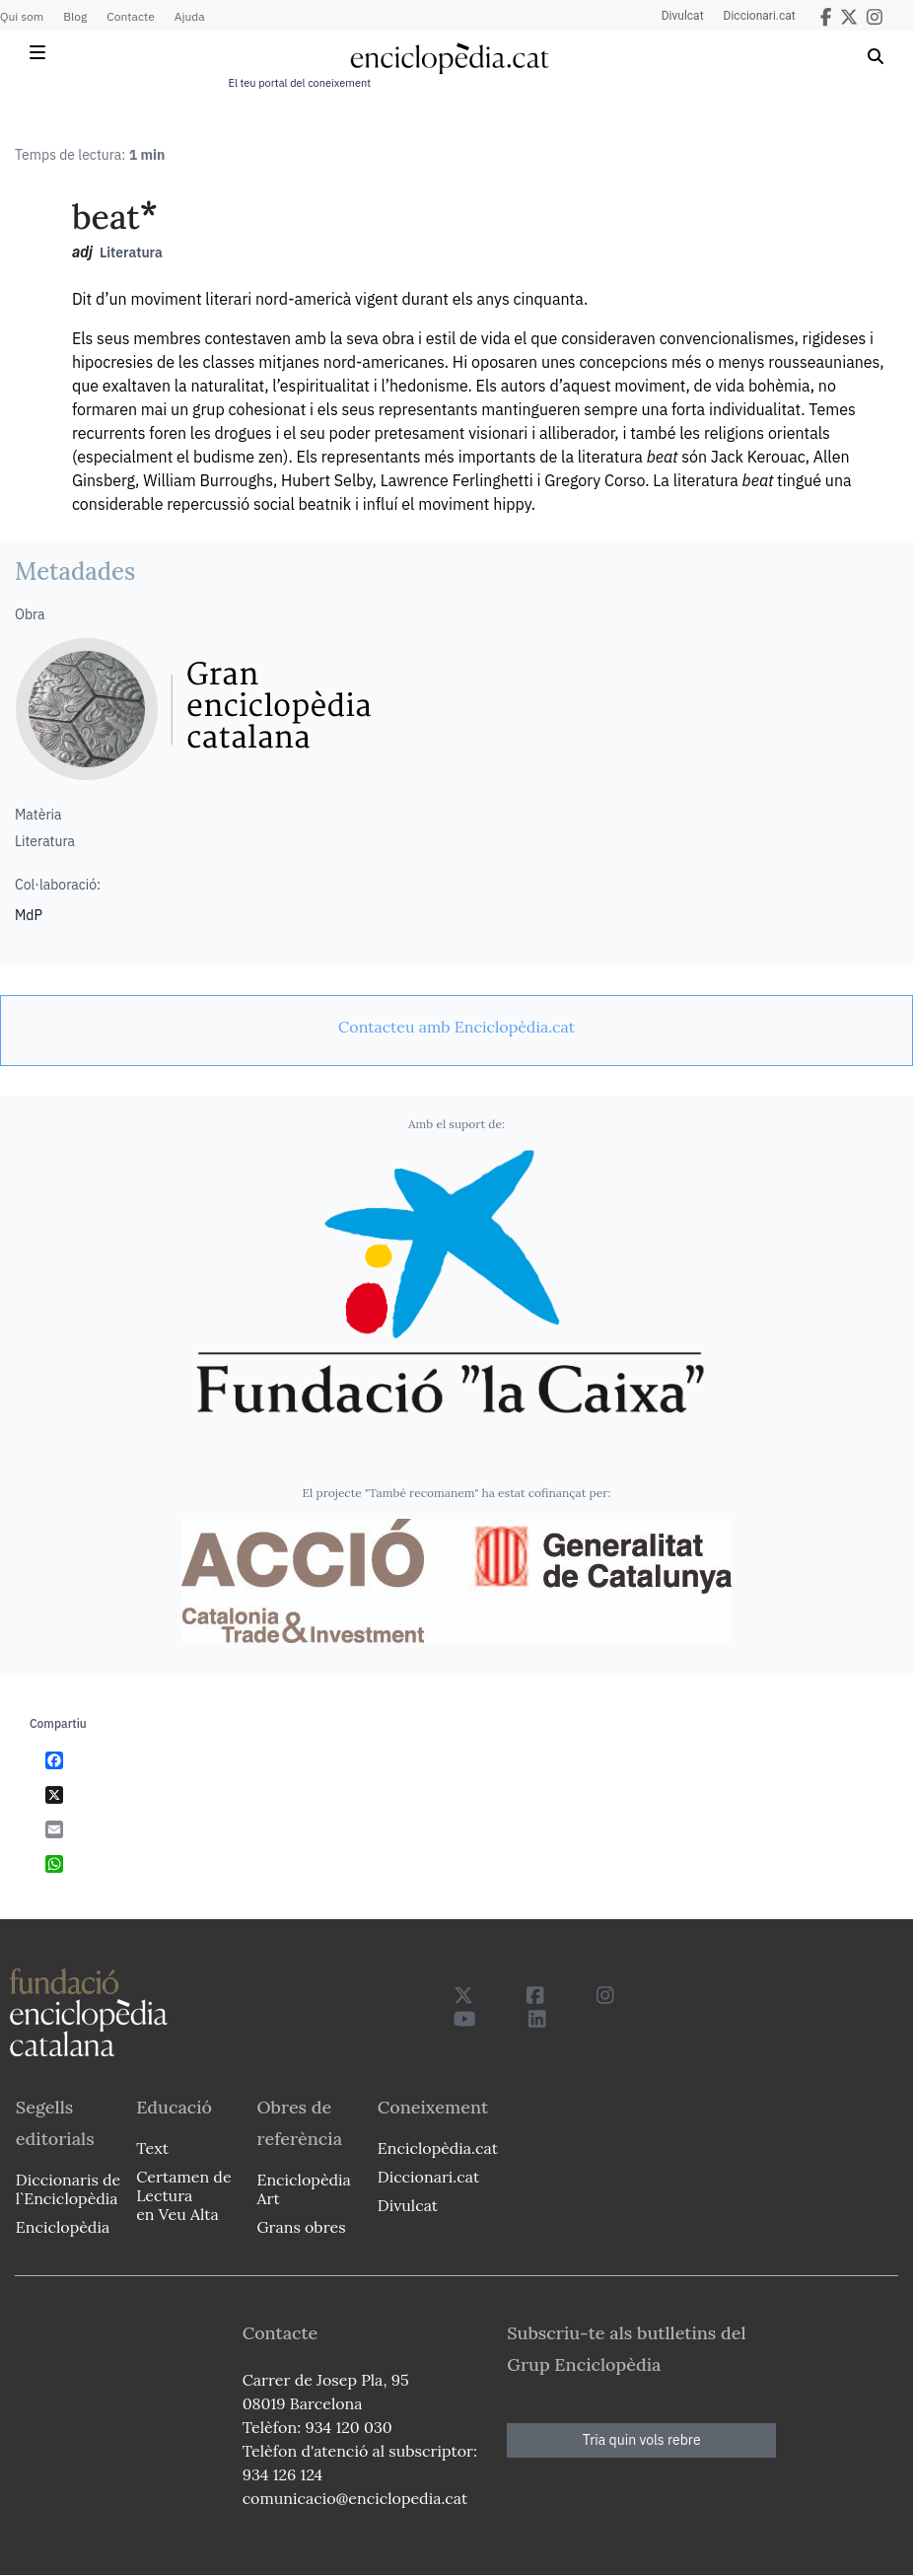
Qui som (21, 16)
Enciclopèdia (62, 2227)
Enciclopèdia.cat (438, 2148)
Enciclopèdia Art (303, 2189)
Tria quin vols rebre (642, 2440)
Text (152, 2148)
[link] (456, 1026)
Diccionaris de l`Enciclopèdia (68, 2189)
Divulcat (683, 16)
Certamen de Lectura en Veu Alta (183, 2195)
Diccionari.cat (760, 16)
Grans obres (300, 2227)
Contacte (130, 16)
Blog (75, 16)
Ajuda (190, 16)
